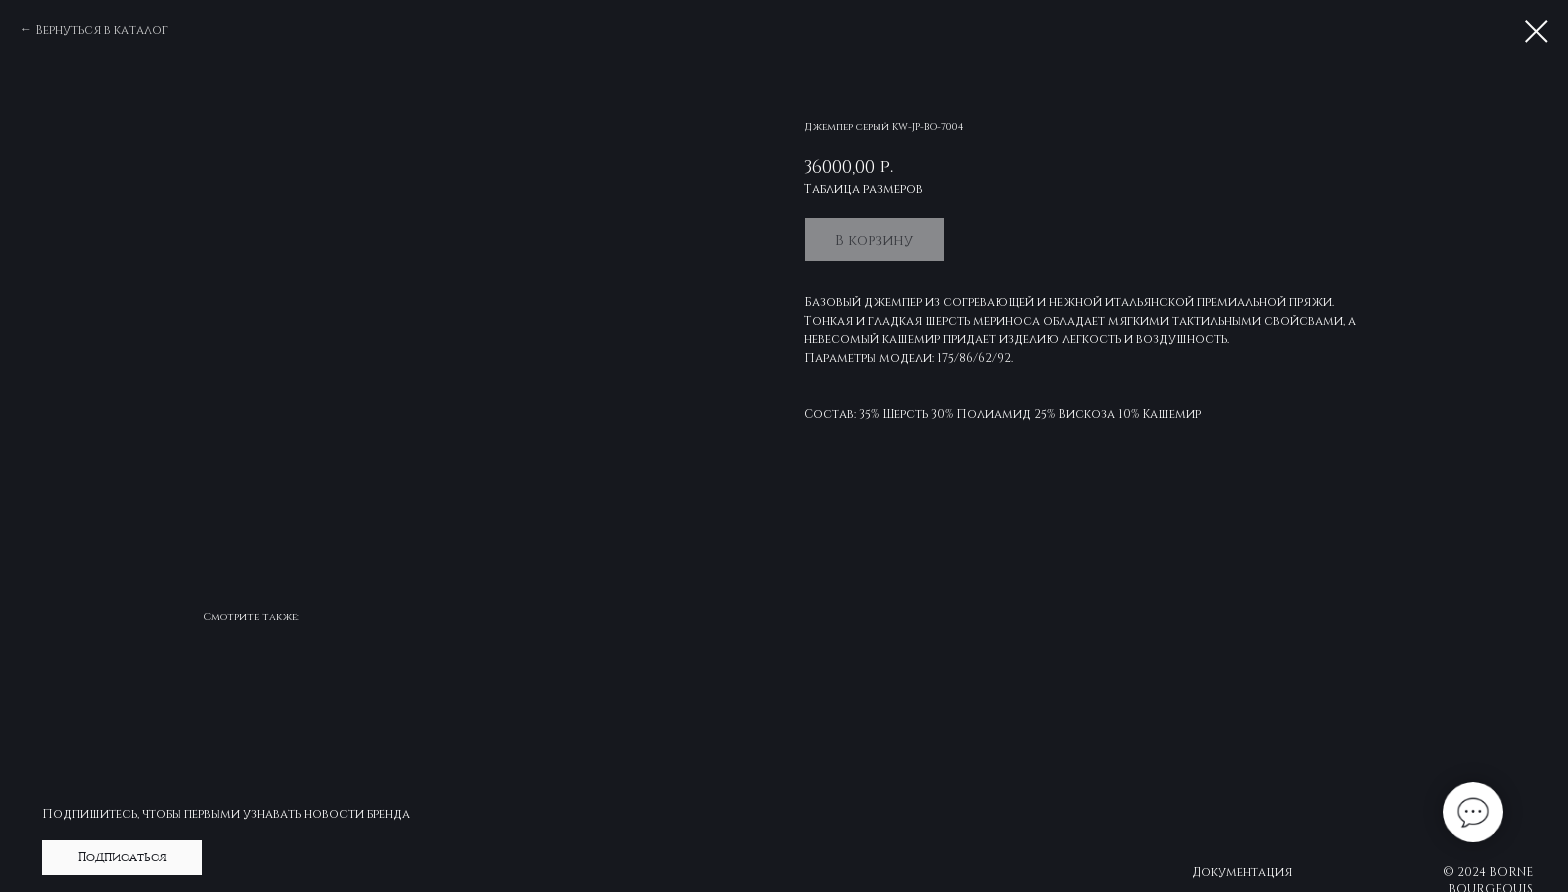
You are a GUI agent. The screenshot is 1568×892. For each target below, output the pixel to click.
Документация (1242, 871)
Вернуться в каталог (101, 29)
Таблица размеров (863, 188)
